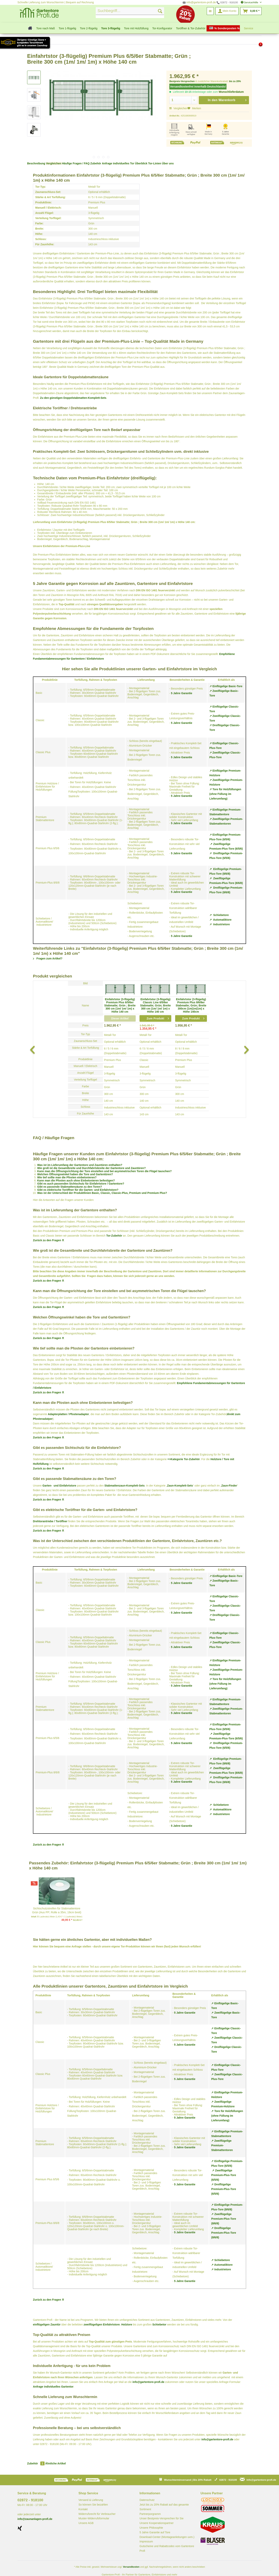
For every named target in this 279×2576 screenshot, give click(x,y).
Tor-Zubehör (114, 1235)
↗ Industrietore (219, 924)
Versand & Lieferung (90, 2499)
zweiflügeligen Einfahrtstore (102, 2324)
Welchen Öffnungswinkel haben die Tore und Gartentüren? (75, 1174)
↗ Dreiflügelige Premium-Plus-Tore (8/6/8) (223, 2232)
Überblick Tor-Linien (148, 163)
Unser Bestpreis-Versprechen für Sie (161, 2518)
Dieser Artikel (120, 1018)
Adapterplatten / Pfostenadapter (68, 1414)
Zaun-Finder (229, 1485)
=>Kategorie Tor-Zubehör (183, 1459)
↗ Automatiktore (220, 919)
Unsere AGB (86, 2523)
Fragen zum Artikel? (47, 958)
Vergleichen (178, 108)
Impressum (146, 2541)
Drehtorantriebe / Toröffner (50, 1521)
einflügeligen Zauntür (46, 2324)
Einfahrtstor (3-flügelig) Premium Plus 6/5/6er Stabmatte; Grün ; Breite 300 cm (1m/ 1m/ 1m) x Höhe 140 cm (120, 1005)
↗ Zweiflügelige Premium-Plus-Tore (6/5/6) (223, 2175)
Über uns (168, 163)
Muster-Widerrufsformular (93, 2518)
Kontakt (83, 2509)
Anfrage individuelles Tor (118, 163)
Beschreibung (36, 163)
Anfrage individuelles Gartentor (53, 2386)
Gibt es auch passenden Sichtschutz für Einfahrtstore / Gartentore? (80, 1183)
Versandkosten (131, 2567)
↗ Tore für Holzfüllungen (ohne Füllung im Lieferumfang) (225, 794)
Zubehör (95, 163)
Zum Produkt (158, 1017)
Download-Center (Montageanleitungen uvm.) (167, 2537)
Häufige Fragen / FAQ (76, 163)
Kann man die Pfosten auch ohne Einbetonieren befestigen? (76, 1180)
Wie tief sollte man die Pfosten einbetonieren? (66, 1177)
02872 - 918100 (227, 2)
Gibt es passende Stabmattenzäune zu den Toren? (69, 1186)
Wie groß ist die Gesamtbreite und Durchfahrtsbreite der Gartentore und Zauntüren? (91, 1168)
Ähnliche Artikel (55, 2463)
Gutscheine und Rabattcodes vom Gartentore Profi (167, 2548)
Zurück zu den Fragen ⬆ (48, 1240)
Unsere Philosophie (151, 2527)
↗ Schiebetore (219, 915)
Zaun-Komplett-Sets (180, 1485)
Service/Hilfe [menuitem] (250, 2)
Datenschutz (147, 2499)
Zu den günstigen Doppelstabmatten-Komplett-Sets (73, 397)
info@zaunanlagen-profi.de (34, 2518)
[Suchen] (160, 11)
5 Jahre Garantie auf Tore (155, 2532)
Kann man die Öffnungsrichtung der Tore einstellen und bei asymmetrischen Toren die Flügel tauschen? (104, 1171)
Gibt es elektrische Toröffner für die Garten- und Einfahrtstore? (77, 1189)
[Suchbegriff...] (130, 11)
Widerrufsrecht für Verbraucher (96, 2513)
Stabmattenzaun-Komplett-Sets (124, 1485)
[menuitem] (130, 12)
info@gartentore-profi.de (148, 2381)
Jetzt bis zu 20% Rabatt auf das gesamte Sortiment (164, 2507)
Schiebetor (159, 2324)
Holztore (126, 2324)
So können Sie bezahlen (93, 2504)
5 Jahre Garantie (181, 693)
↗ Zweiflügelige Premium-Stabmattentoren (222, 2145)
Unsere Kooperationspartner (157, 2523)
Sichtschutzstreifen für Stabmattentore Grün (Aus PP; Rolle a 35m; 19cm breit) (56, 1910)
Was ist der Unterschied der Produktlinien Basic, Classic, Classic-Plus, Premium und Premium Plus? (102, 1192)
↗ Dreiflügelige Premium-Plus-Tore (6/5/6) (223, 2189)
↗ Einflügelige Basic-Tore (225, 686)
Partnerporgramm (150, 2513)
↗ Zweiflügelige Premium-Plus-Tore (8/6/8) (223, 2219)
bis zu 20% (235, 81)
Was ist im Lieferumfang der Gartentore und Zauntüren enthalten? (79, 1165)
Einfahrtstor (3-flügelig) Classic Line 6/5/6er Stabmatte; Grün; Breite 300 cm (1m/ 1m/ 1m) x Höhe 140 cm (155, 1005)
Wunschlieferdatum (231, 91)
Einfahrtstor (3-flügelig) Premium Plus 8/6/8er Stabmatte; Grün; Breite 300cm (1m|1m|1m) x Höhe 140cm (191, 1005)
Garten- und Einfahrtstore (59, 1485)
